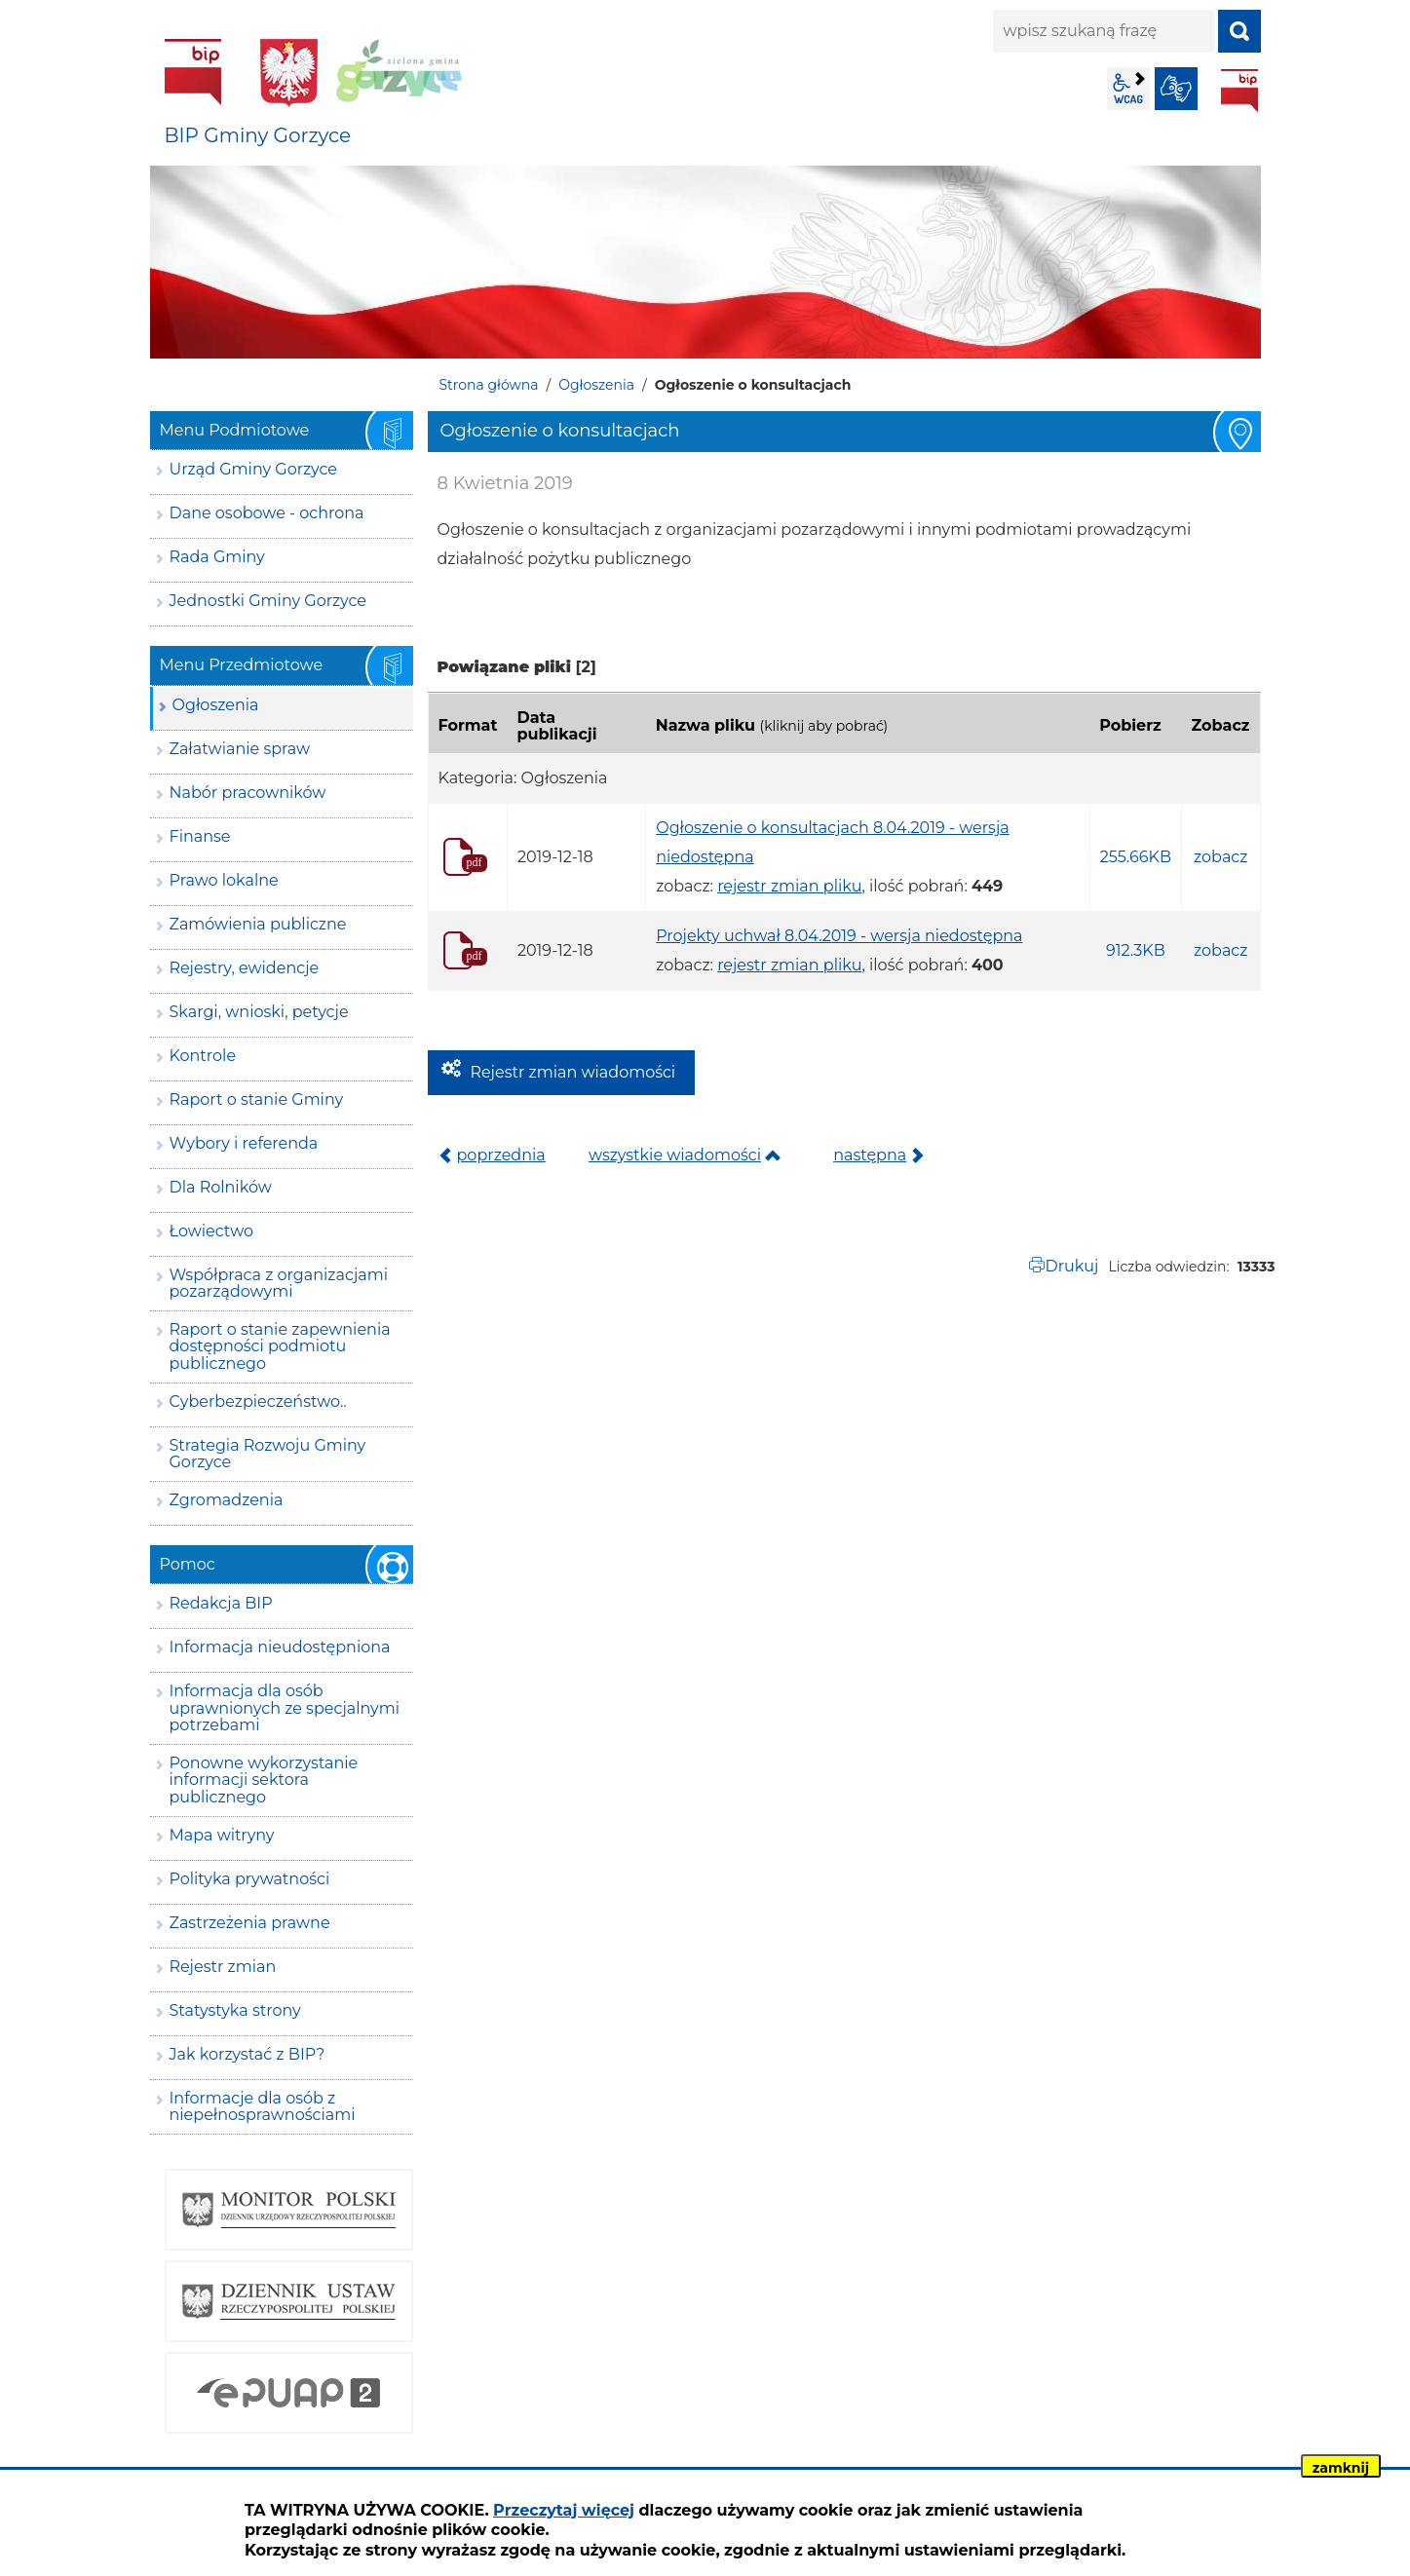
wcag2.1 (1128, 88)
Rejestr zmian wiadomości (573, 1072)
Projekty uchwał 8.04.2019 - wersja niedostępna (839, 936)
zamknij (1341, 2468)
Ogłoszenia (596, 385)
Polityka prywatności (250, 1879)
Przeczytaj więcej (563, 2510)
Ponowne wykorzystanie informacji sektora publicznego (264, 1780)
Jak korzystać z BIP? (247, 2054)
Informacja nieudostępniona (280, 1647)
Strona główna (489, 385)
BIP (1239, 90)
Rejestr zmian (223, 1966)
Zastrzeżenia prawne (250, 1922)
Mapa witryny (222, 1835)
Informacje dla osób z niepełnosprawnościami (263, 2107)
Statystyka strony (235, 2010)
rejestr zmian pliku (789, 886)
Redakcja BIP (221, 1603)
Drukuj (1071, 1266)
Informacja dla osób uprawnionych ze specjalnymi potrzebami (285, 1708)
